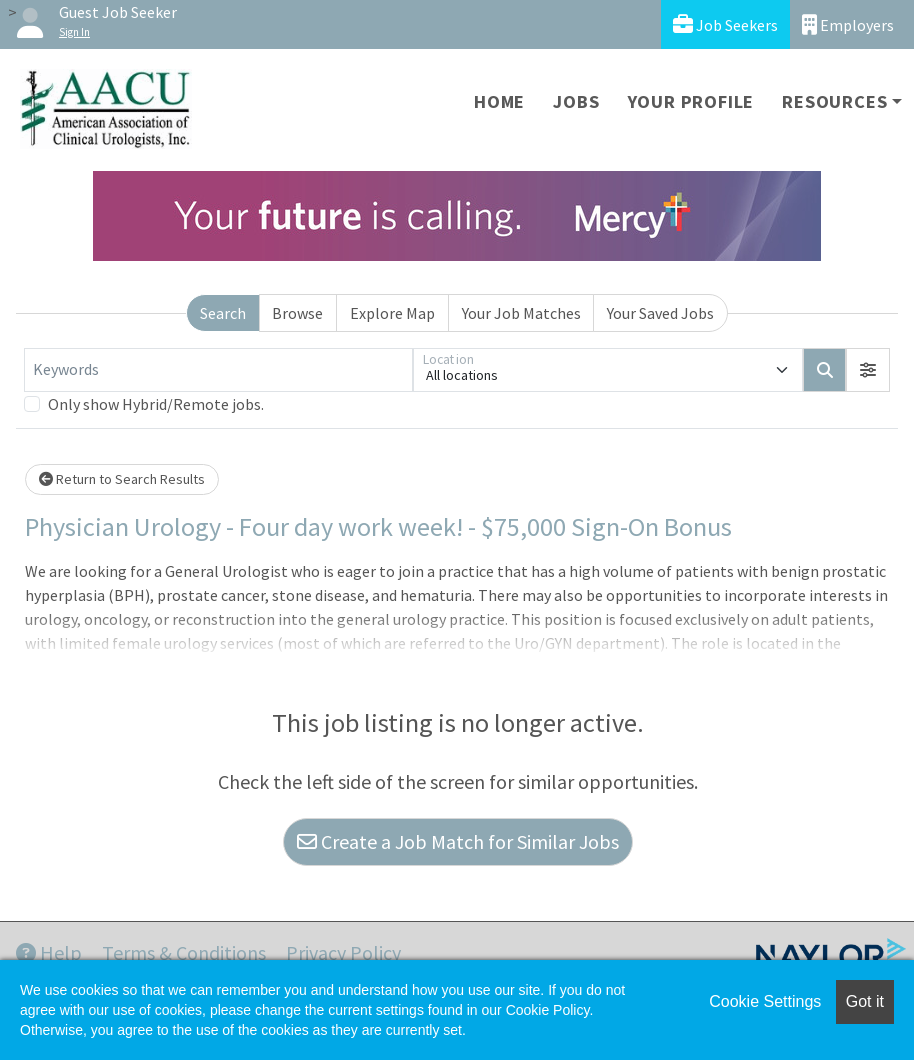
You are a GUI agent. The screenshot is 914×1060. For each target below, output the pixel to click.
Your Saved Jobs (660, 313)
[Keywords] (218, 370)
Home (499, 101)
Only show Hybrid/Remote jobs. (156, 404)
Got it (865, 1001)
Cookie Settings (765, 1001)
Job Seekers (725, 24)
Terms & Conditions (184, 952)
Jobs (576, 101)
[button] (868, 370)
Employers (848, 24)
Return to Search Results (122, 479)
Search (223, 313)
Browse (297, 313)
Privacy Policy (343, 952)
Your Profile (691, 101)
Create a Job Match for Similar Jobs (458, 841)
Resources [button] (834, 101)
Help (49, 952)
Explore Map (392, 313)
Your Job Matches (521, 313)
